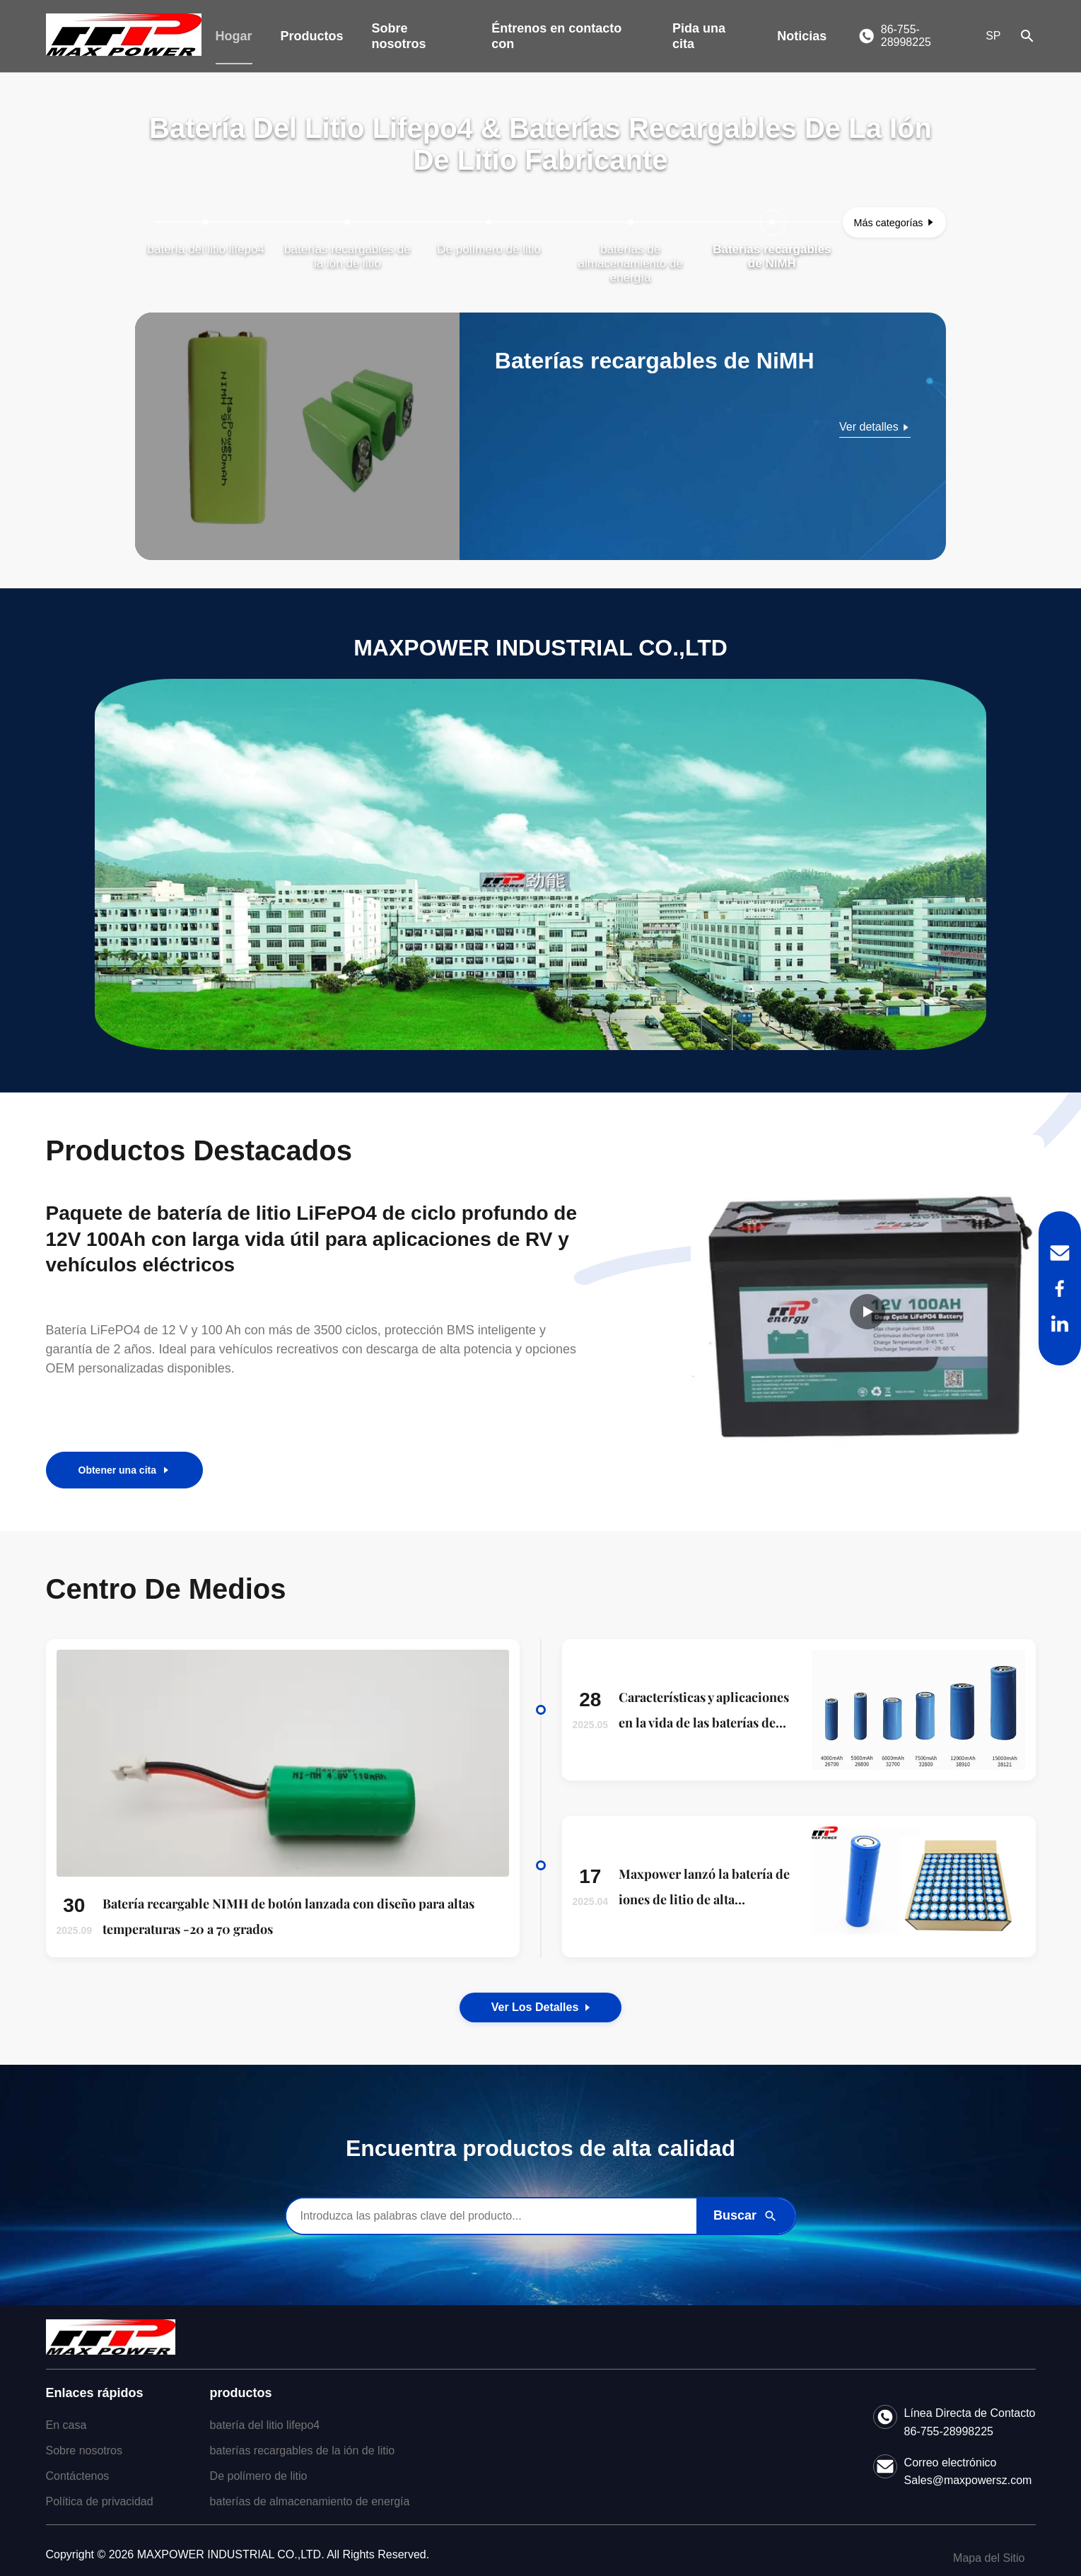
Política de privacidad (99, 2501)
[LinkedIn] (1060, 1324)
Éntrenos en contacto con (556, 36)
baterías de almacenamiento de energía (310, 2501)
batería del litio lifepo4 (265, 2425)
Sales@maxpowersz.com (968, 2480)
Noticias (801, 36)
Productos (312, 36)
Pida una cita (698, 36)
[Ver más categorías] (894, 222)
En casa (66, 2425)
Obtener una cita (124, 1470)
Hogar (234, 36)
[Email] (1060, 1253)
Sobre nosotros (399, 36)
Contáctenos (78, 2476)
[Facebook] (1060, 1288)
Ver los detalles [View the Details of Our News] (540, 2007)
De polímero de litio (259, 2476)
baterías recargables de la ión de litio (302, 2450)
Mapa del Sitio (988, 2558)
